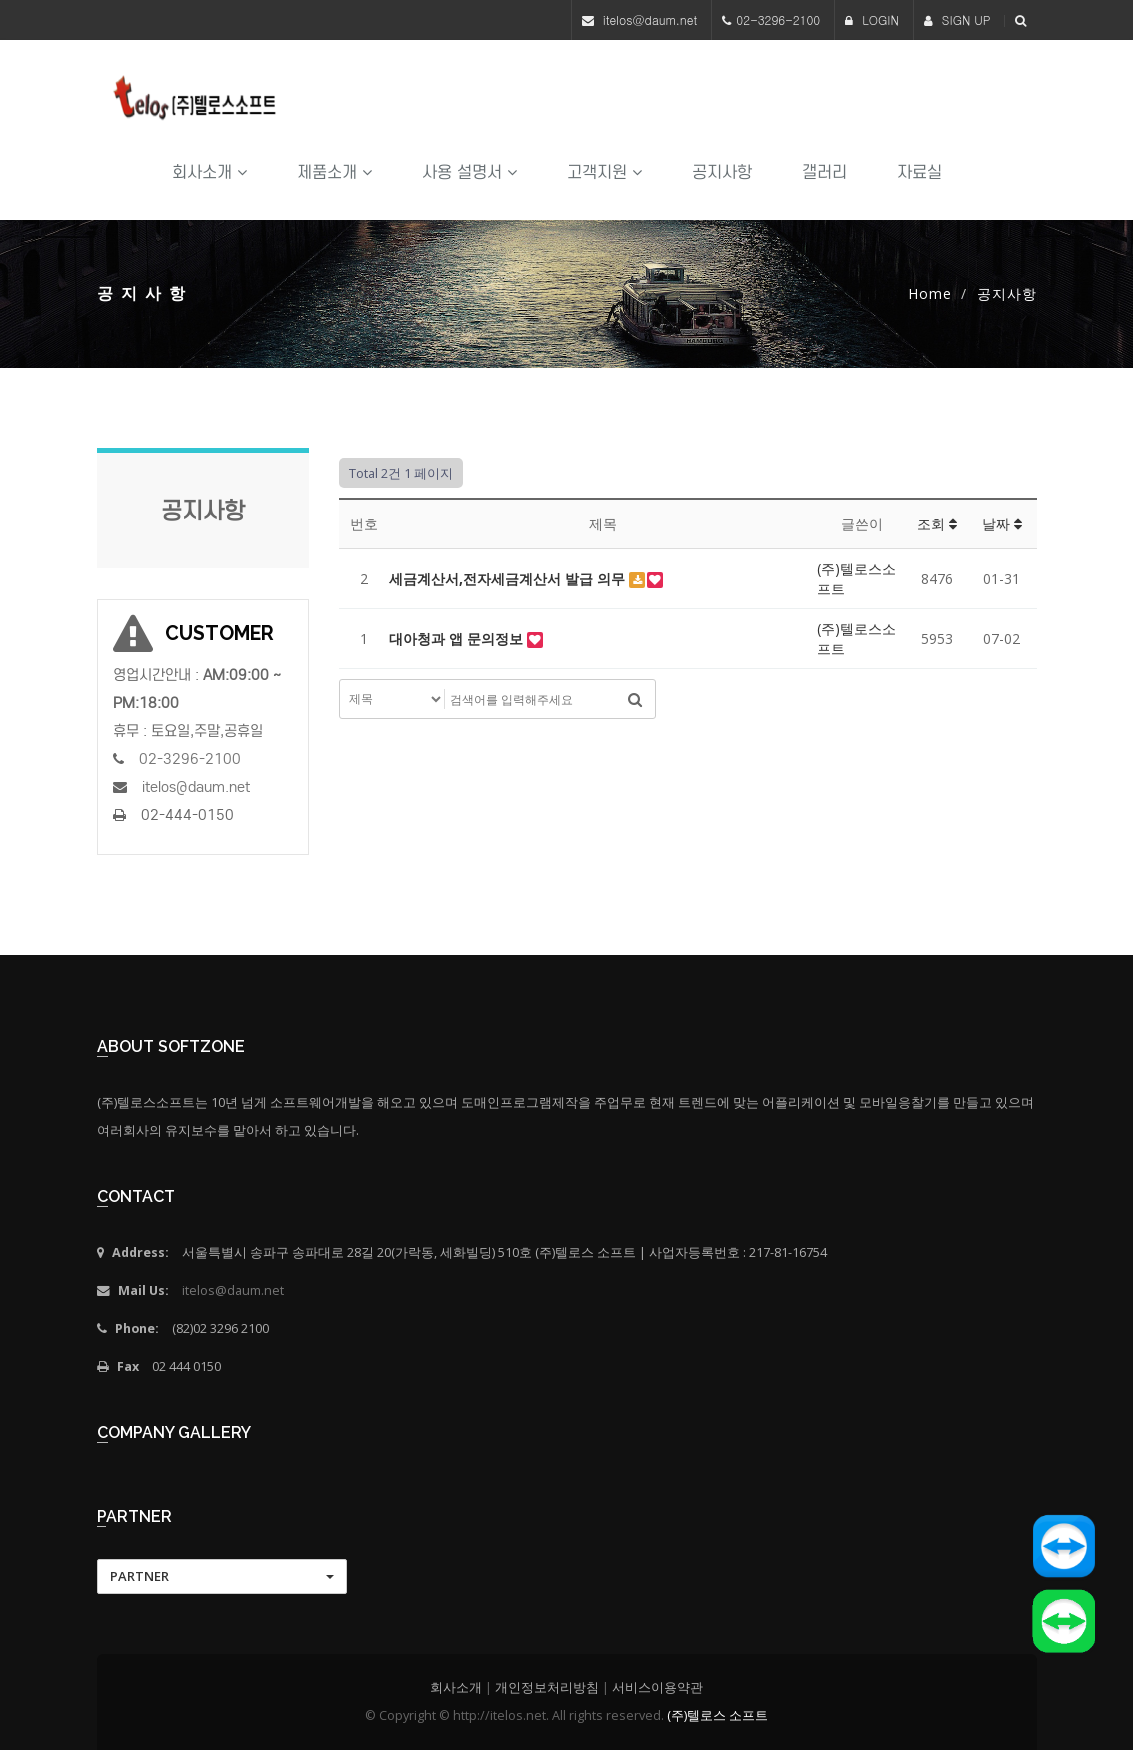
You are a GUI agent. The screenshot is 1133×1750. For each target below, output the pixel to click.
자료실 (919, 172)
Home (930, 293)
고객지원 (604, 172)
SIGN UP (957, 19)
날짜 (1002, 523)
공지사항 (722, 172)
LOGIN (872, 19)
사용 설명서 (469, 172)
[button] (222, 1576)
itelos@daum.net (650, 19)
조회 (937, 523)
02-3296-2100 (778, 19)
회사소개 (209, 172)
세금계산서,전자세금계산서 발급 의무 (509, 578)
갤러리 (824, 172)
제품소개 (334, 172)
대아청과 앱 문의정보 (458, 638)
